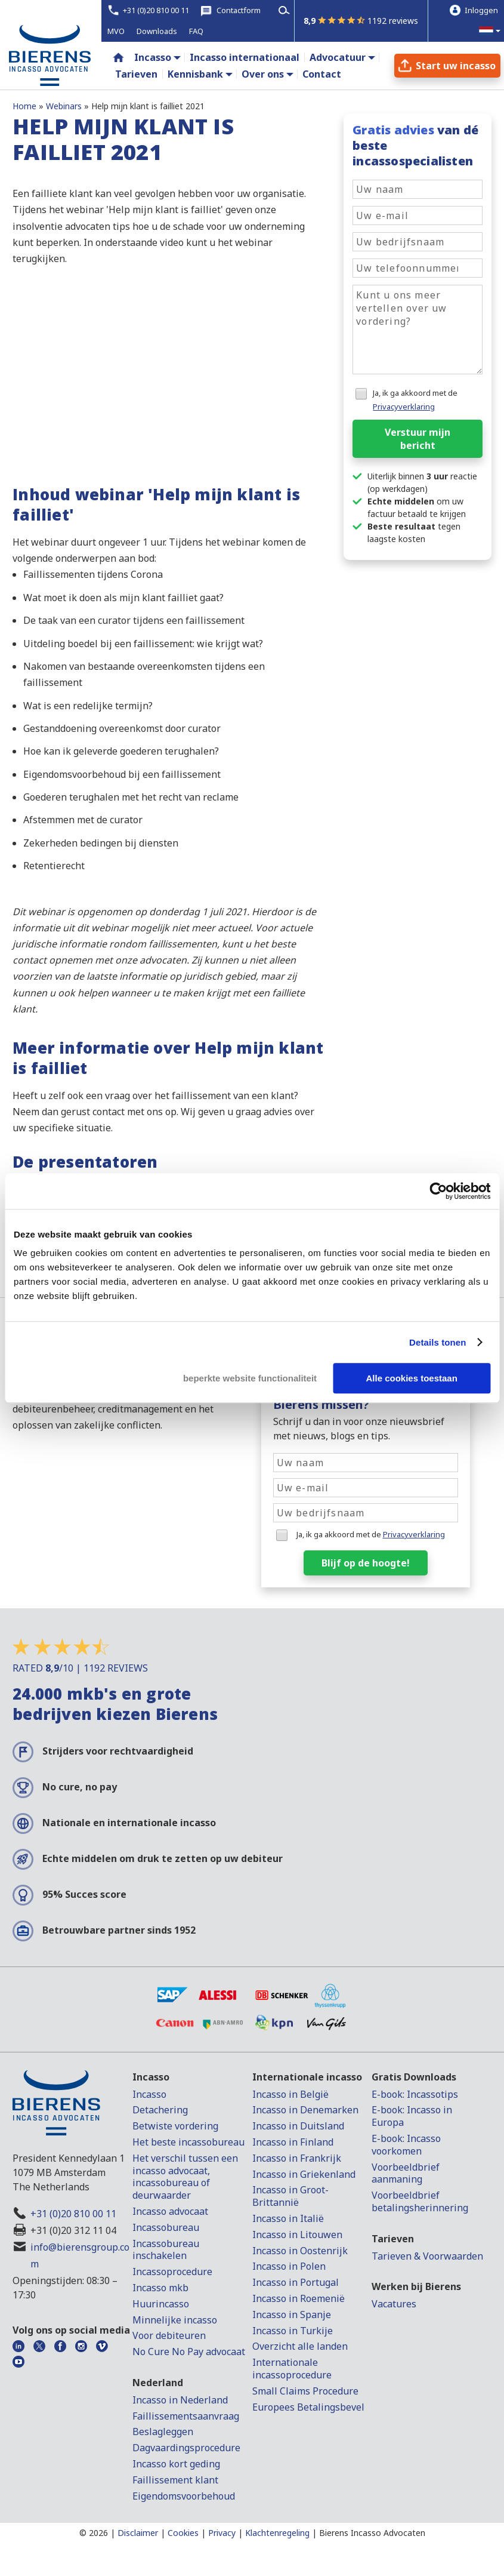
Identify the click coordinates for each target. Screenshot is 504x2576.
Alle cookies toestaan (411, 1378)
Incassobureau (165, 2227)
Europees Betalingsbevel (308, 2407)
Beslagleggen (162, 2431)
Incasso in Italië (288, 2218)
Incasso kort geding (176, 2463)
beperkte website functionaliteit (250, 1378)
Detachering (160, 2109)
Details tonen (437, 1342)
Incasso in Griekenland (303, 2174)
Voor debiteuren (169, 2335)
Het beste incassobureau (188, 2142)
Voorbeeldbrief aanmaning (406, 2173)
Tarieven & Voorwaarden (427, 2256)
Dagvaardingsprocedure (186, 2447)
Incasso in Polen (289, 2266)
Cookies (183, 2532)
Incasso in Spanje (291, 2314)
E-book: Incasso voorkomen (406, 2145)
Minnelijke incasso (174, 2319)
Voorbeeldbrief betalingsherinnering (420, 2201)
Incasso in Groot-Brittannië (290, 2196)
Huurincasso (160, 2303)
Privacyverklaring (404, 406)
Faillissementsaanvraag (185, 2416)
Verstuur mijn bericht (417, 439)
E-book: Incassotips (415, 2094)
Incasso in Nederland (180, 2399)
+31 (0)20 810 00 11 (73, 2213)
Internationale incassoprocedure (292, 2368)
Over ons (263, 74)
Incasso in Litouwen (297, 2234)
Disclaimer (138, 2532)
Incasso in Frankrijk (296, 2158)
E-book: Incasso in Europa (412, 2116)
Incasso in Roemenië (298, 2298)
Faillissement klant (175, 2479)
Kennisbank (195, 74)
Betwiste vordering (175, 2125)
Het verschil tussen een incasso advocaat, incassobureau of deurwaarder (185, 2177)
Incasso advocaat (170, 2211)
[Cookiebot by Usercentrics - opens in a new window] (438, 1191)
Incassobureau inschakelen (165, 2250)
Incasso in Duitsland (298, 2125)
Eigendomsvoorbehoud (183, 2496)
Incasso (152, 57)
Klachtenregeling (277, 2532)
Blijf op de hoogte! (365, 1562)
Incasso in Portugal (295, 2282)
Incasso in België (290, 2094)
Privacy (222, 2532)
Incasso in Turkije (292, 2330)
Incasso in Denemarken (305, 2109)
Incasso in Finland (292, 2142)
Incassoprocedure (172, 2271)
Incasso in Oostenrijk (300, 2250)
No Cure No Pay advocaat (188, 2351)
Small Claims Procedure (305, 2391)
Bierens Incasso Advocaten (372, 2532)
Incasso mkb (160, 2287)
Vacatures (394, 2303)
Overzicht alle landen (300, 2346)
